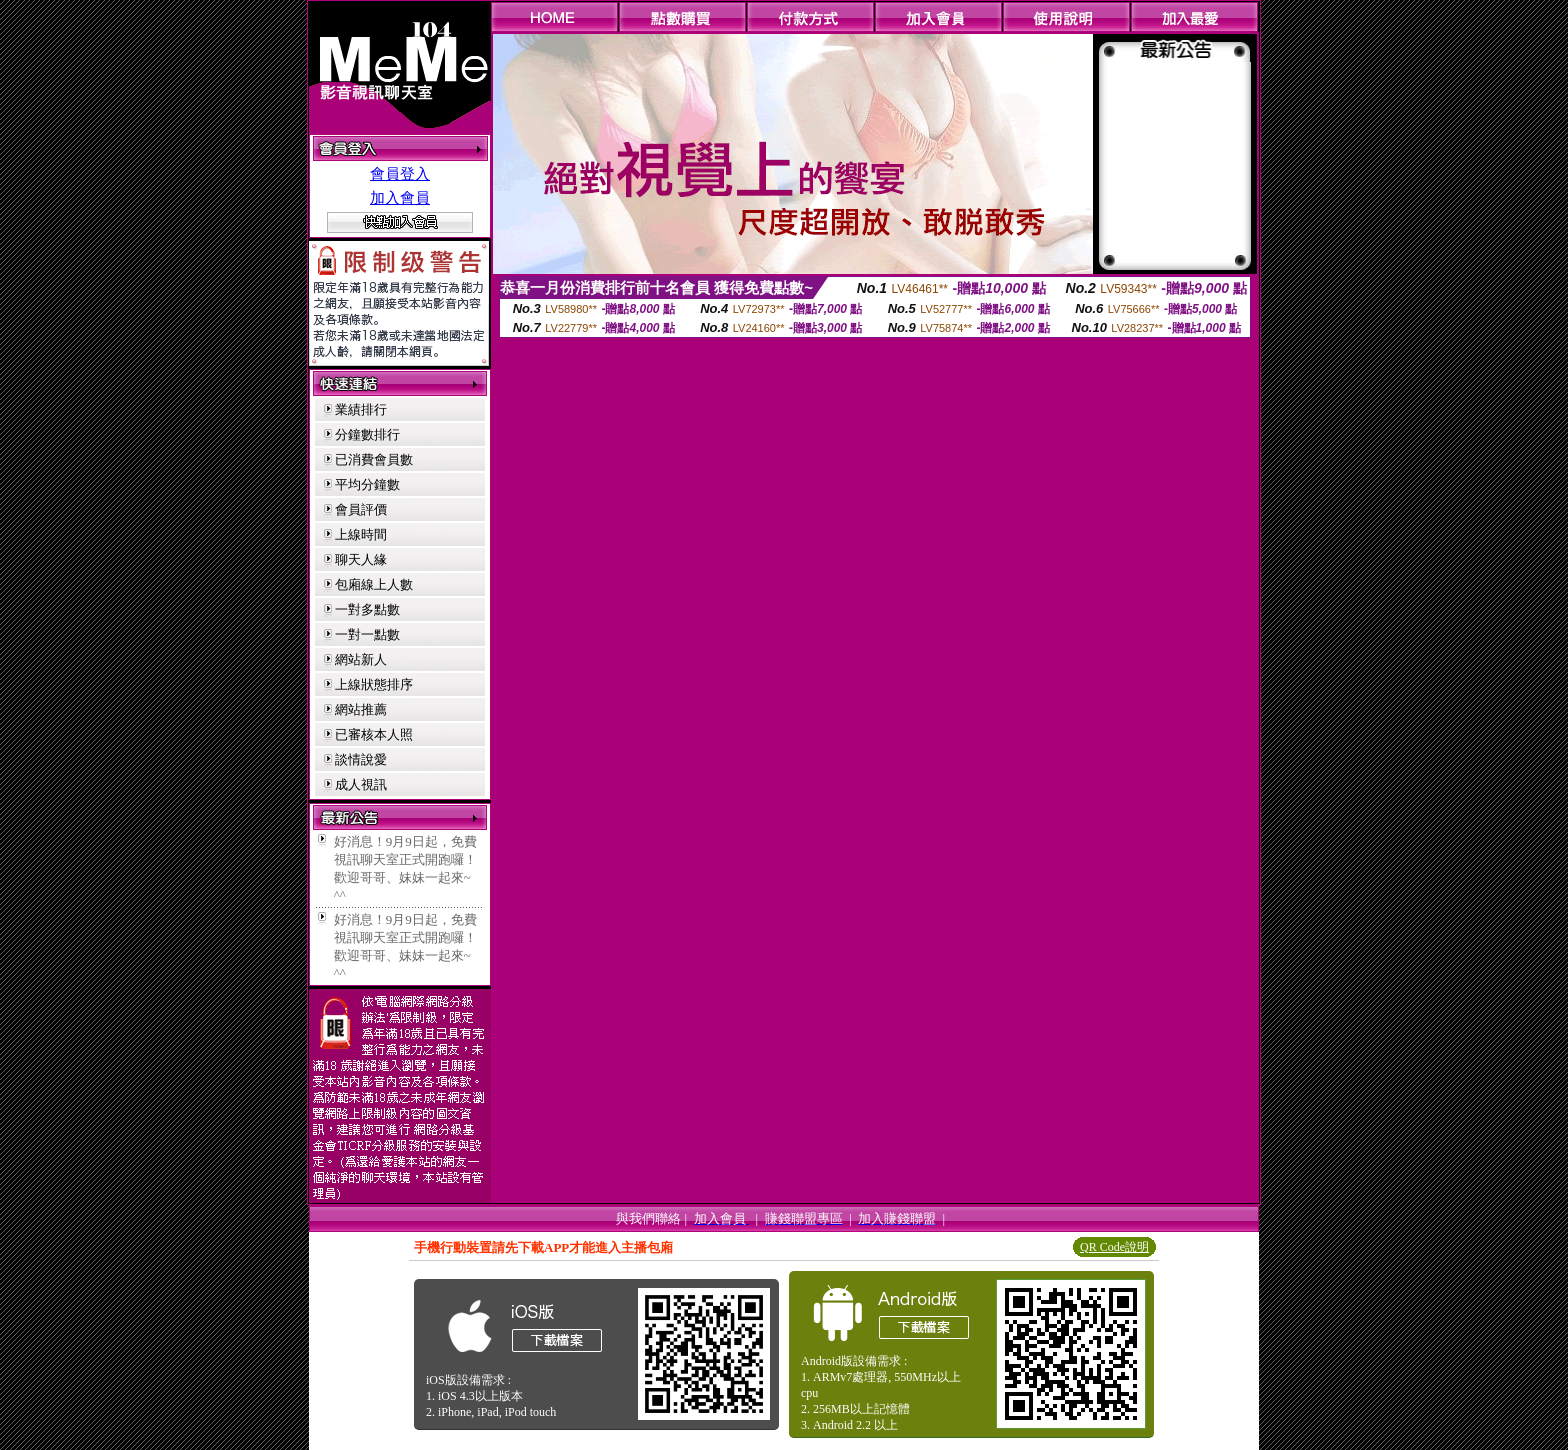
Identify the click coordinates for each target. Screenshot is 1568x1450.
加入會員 (400, 198)
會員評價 (361, 509)
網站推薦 (361, 709)
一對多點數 (367, 609)
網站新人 (361, 659)
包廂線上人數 (374, 584)
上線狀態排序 (374, 684)
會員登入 (400, 174)
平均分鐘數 (367, 484)
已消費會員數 (374, 459)
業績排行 (361, 409)
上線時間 (361, 534)
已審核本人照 (374, 734)
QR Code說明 (1114, 1247)
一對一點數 (367, 634)
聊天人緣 (361, 559)
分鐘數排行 (367, 434)
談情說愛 (361, 759)
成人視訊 (361, 784)
